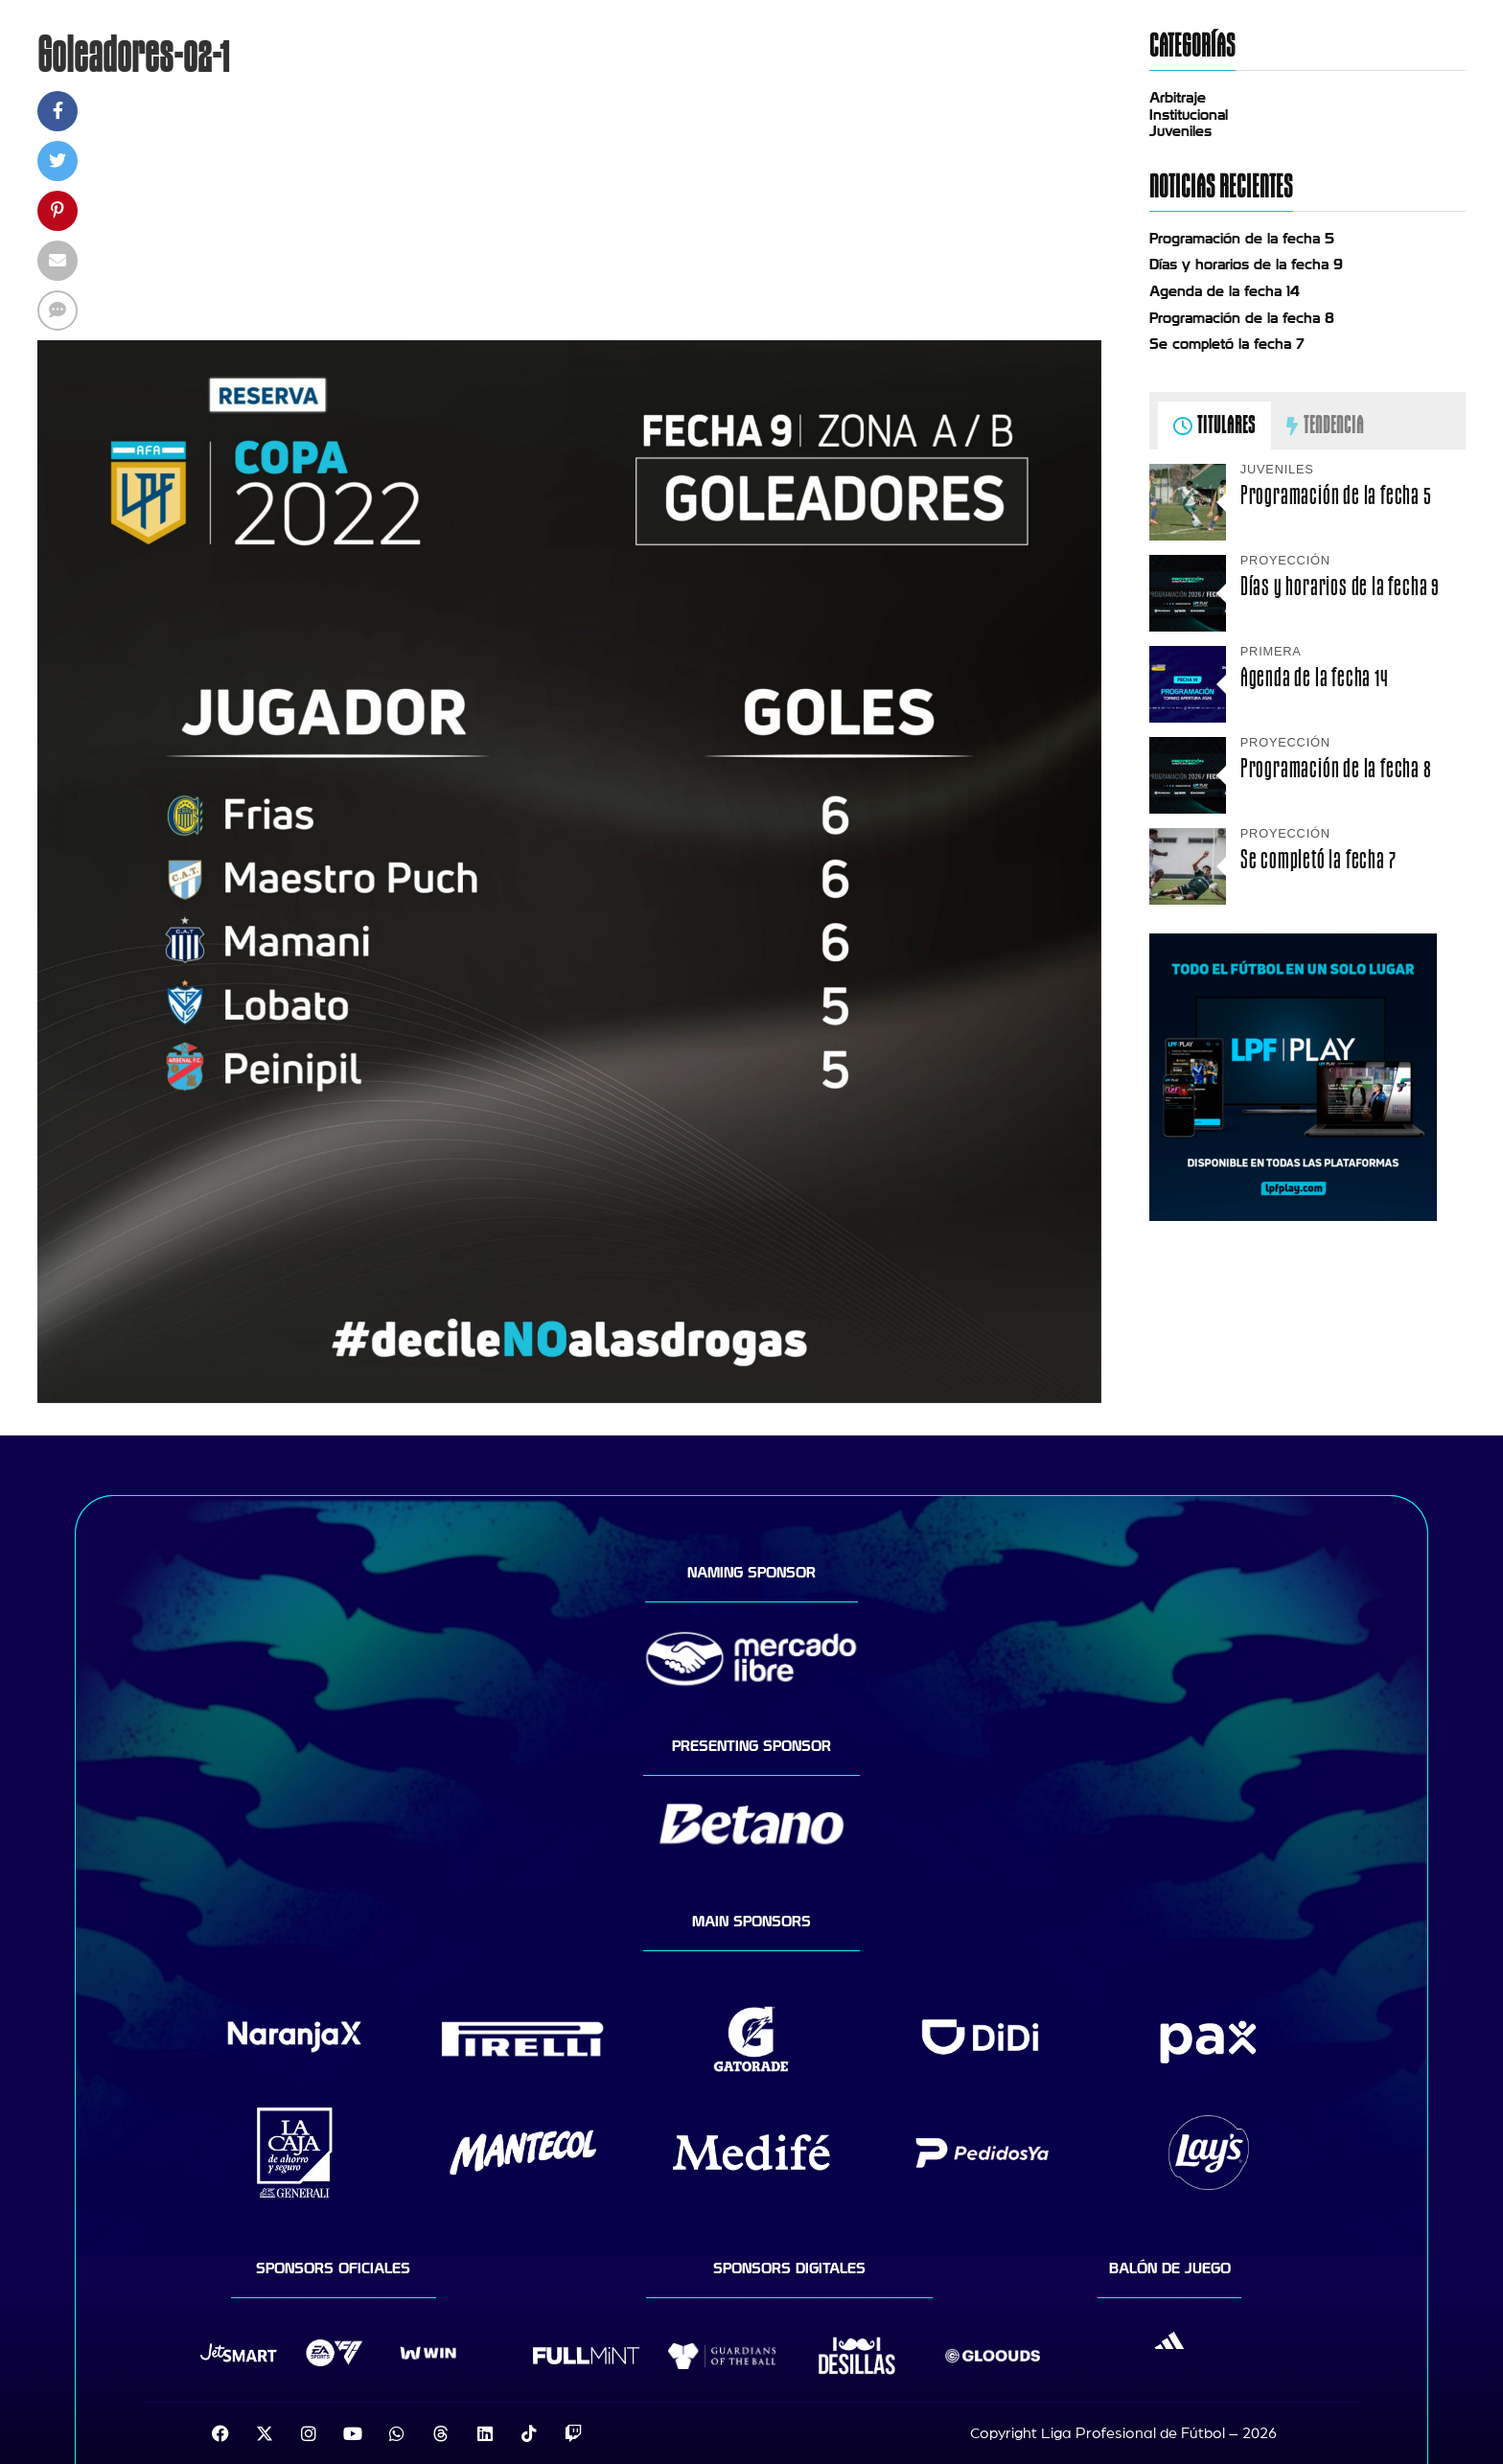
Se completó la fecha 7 (1227, 344)
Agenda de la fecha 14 (1224, 291)
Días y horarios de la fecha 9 (1246, 264)
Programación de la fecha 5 (1241, 238)
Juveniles (1180, 131)
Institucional (1188, 115)
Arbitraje (1177, 97)
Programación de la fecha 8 (1241, 318)
